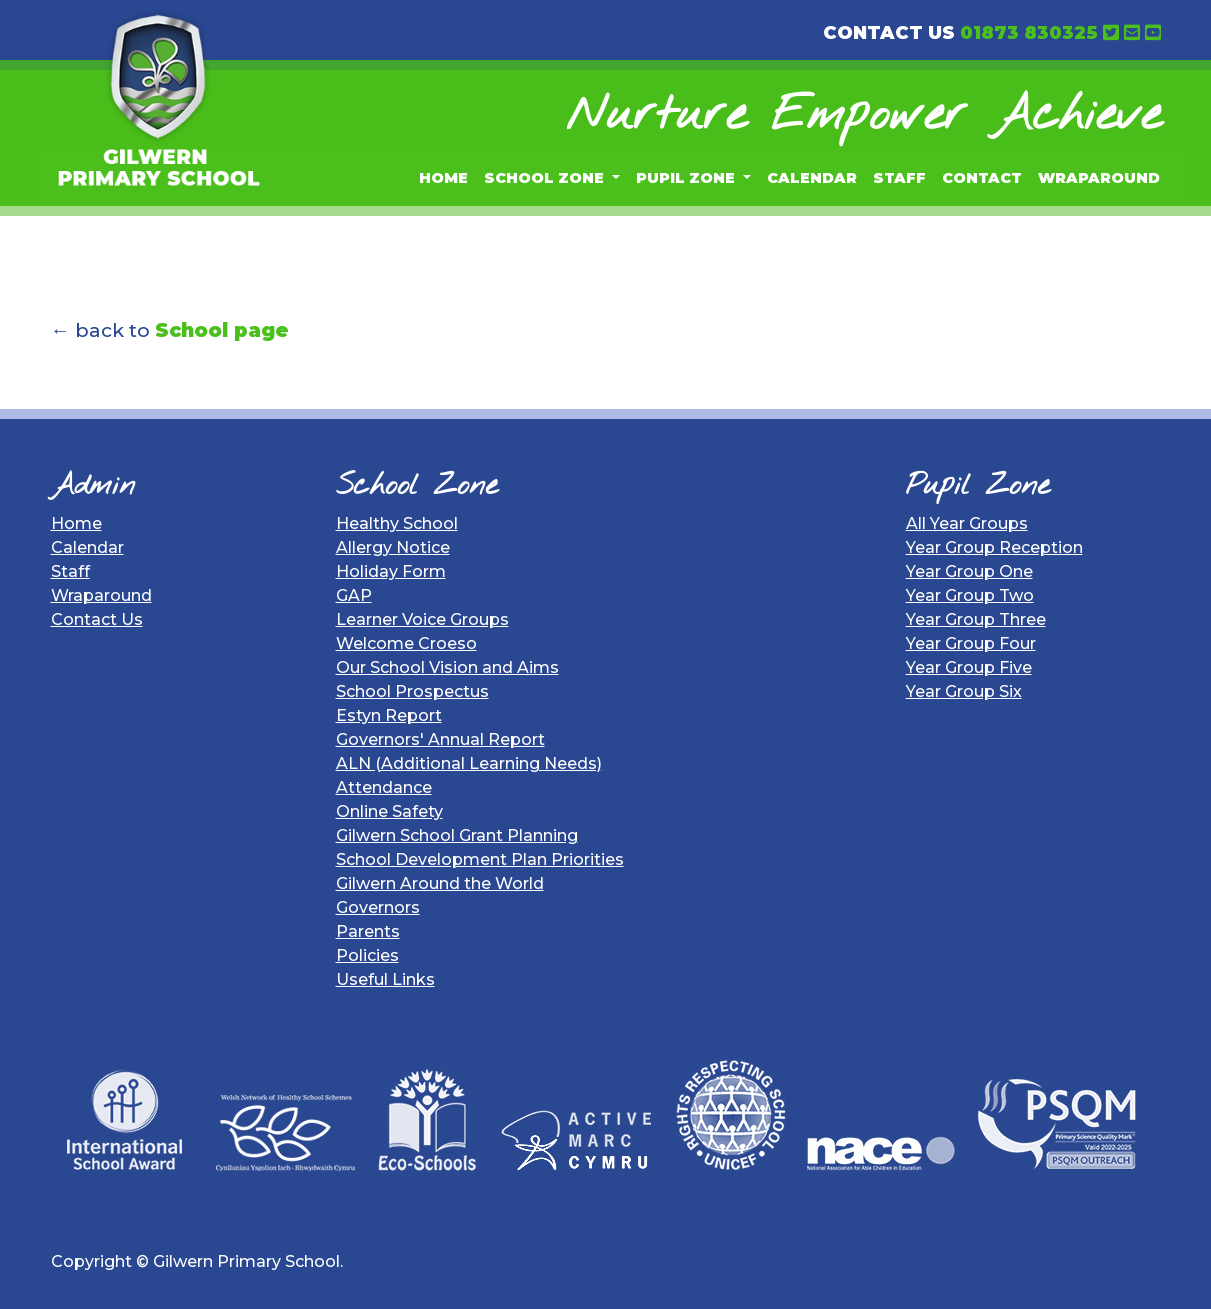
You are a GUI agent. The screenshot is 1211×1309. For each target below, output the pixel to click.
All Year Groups (967, 523)
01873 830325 (1029, 33)
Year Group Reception (994, 547)
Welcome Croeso (406, 643)
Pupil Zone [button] (687, 178)
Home (443, 178)
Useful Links (385, 979)
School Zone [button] (546, 178)
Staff (899, 178)
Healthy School (397, 523)
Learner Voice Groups (422, 619)
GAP (354, 595)
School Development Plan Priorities (480, 859)
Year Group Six (964, 691)
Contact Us (97, 619)
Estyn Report (389, 715)
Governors (378, 907)
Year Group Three (976, 619)
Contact (982, 178)
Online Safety (389, 811)
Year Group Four (971, 643)
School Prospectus (412, 691)
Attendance (384, 787)
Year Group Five (969, 667)
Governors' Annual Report (440, 739)
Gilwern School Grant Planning (457, 835)
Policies (367, 955)
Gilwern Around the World (440, 883)
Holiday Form (391, 571)
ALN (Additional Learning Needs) (469, 763)
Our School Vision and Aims (447, 667)
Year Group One (969, 571)
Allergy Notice (393, 547)
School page (222, 330)
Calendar (812, 178)
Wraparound (1099, 178)
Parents (368, 931)
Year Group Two (970, 595)
